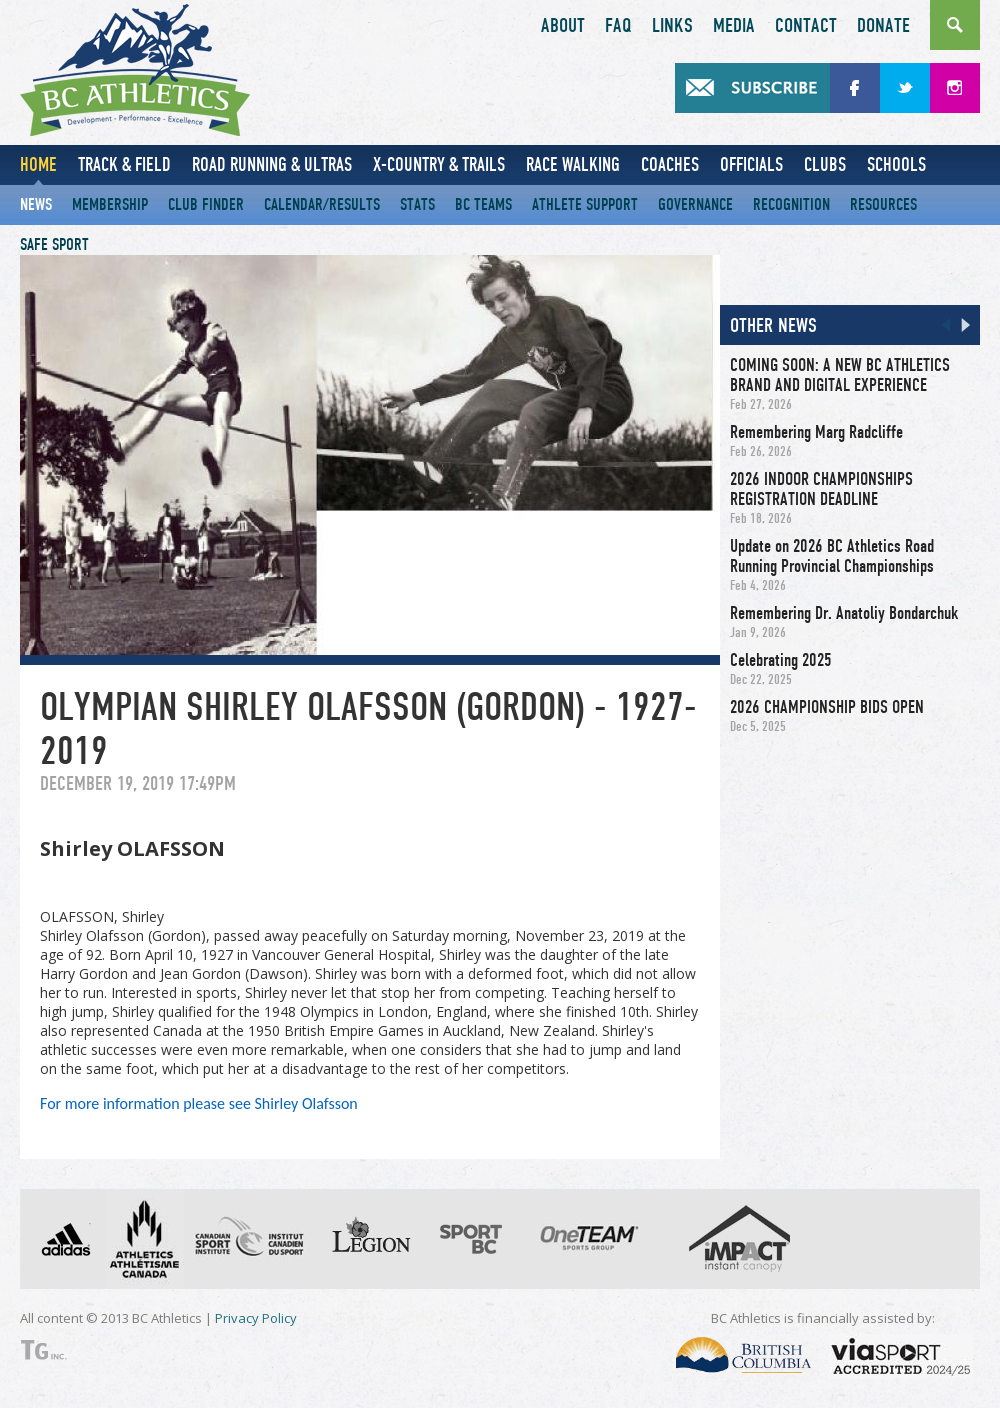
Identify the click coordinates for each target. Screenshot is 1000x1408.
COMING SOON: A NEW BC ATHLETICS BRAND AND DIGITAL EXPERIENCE (840, 375)
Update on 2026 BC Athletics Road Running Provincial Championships (832, 556)
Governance (695, 204)
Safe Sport (54, 244)
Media (734, 26)
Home (38, 164)
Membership (110, 204)
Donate (883, 26)
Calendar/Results (322, 204)
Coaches (670, 164)
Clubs (825, 164)
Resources (883, 204)
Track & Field (124, 164)
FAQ (618, 26)
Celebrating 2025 (781, 660)
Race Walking (573, 164)
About (563, 26)
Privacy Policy (256, 1318)
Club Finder (206, 204)
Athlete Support (585, 204)
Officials (751, 164)
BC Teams (483, 204)
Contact (806, 26)
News (36, 204)
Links (672, 26)
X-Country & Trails (439, 164)
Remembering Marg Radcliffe (816, 432)
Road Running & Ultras (272, 164)
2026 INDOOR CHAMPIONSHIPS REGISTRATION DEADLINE (821, 489)
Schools (896, 164)
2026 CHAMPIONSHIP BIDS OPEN (827, 707)
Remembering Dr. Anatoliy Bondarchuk (844, 613)
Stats (417, 204)
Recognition (791, 204)
